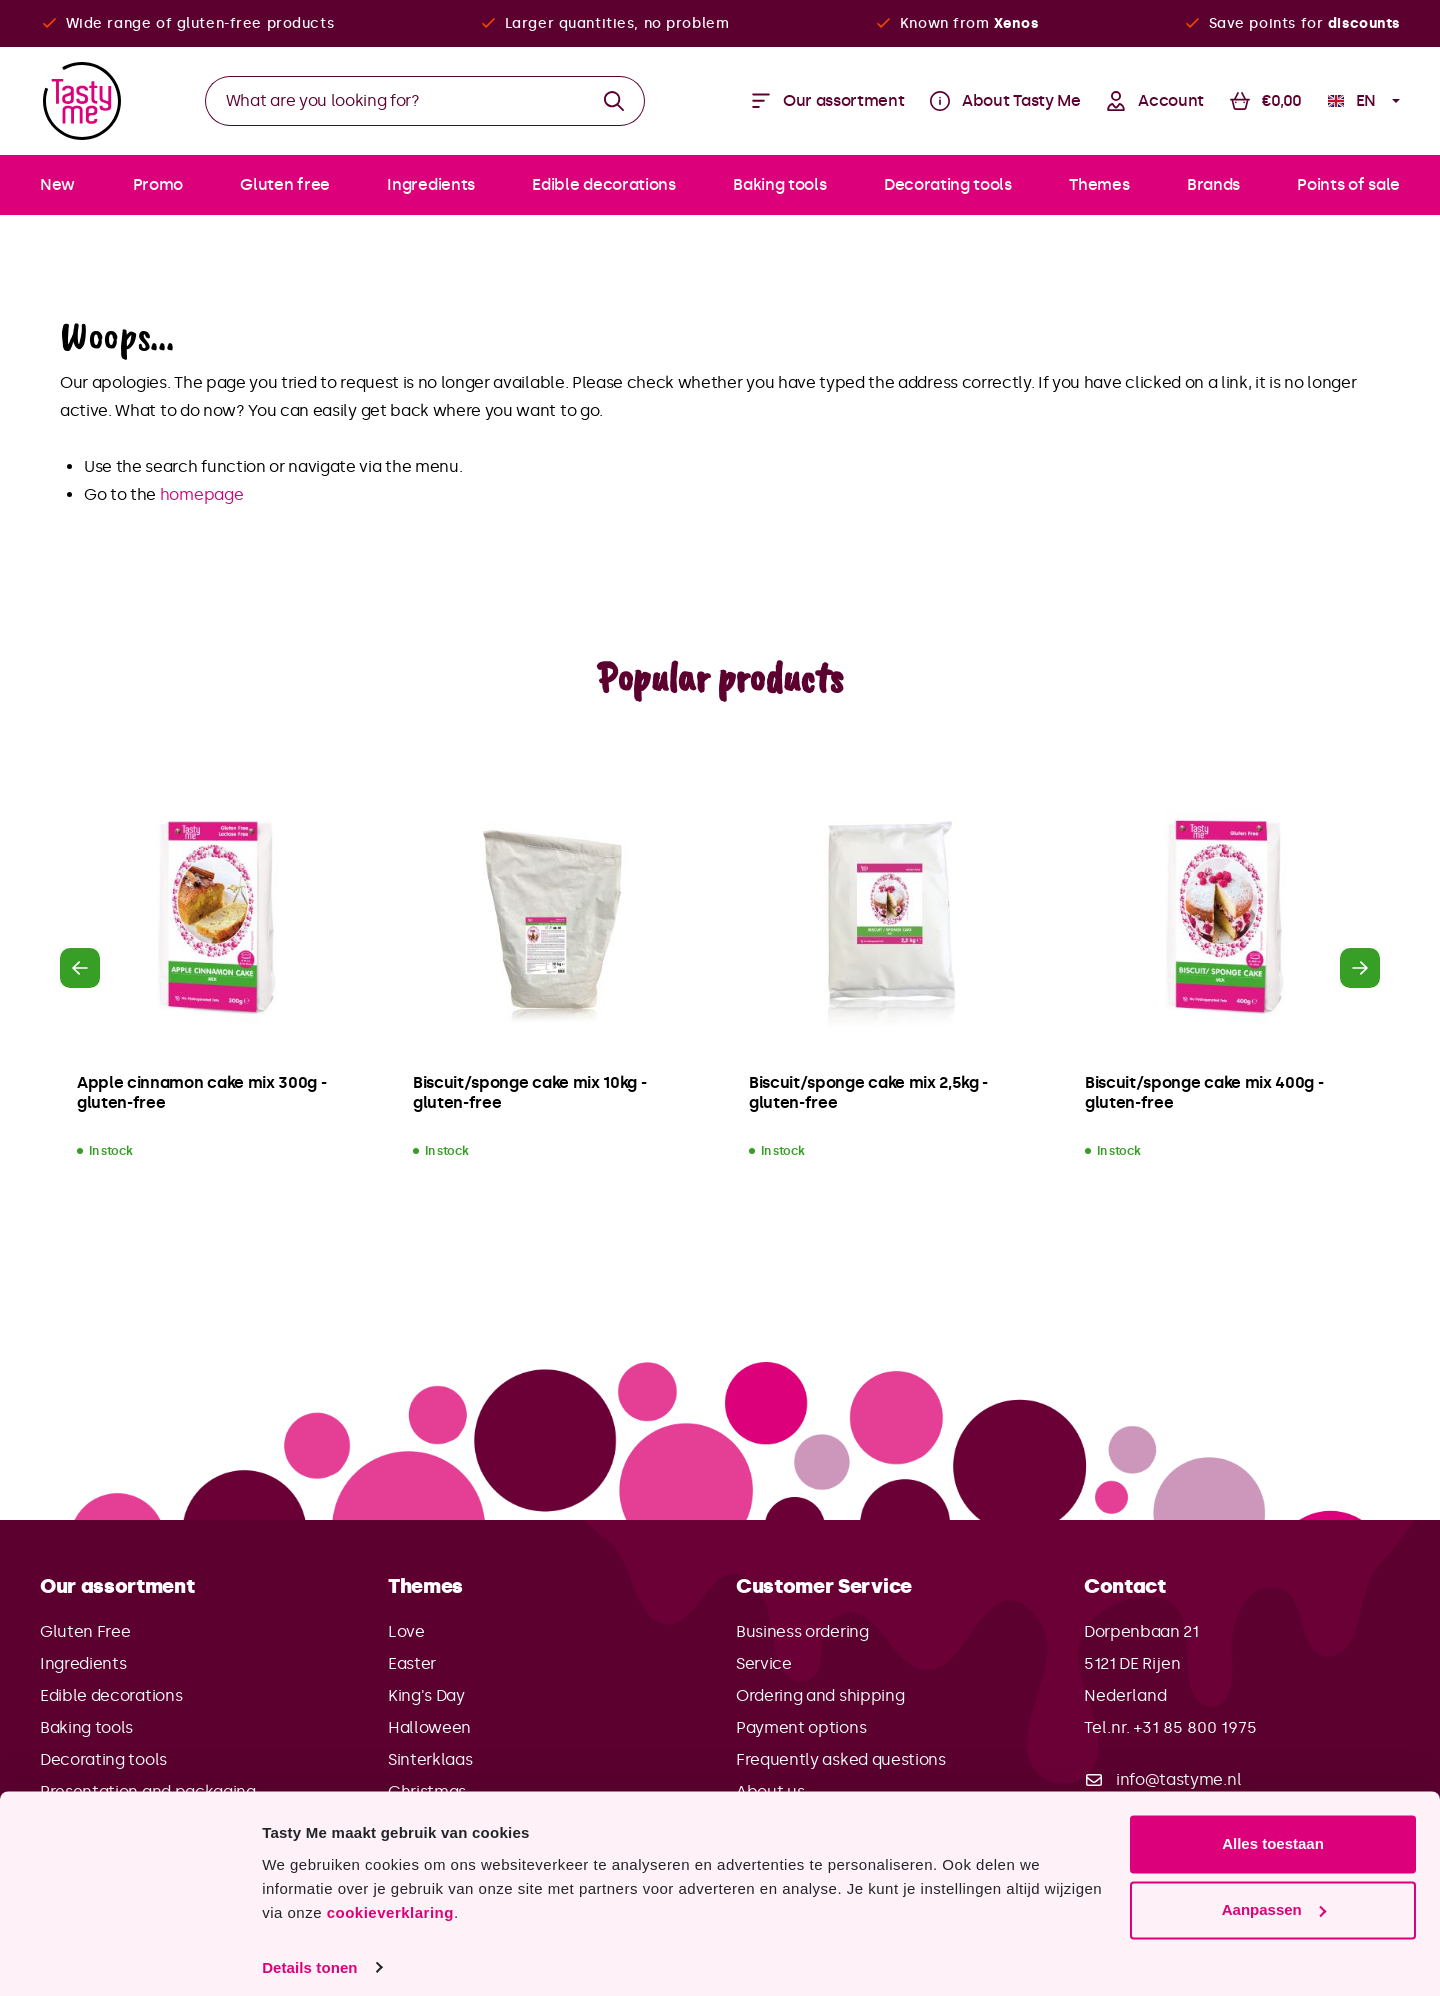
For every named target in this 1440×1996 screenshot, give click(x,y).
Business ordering (802, 1631)
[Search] (614, 101)
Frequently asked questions (841, 1759)
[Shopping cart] (1266, 101)
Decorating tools (103, 1759)
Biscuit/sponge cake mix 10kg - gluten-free (529, 1092)
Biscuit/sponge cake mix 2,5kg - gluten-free (868, 1092)
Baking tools (86, 1727)
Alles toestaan (1273, 1833)
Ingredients (83, 1663)
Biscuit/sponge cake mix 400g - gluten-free (1204, 1092)
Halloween (429, 1727)
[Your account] (1155, 101)
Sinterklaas (430, 1759)
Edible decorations (111, 1695)
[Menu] (828, 101)
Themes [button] (425, 1586)
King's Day (426, 1695)
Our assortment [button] (117, 1586)
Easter (412, 1663)
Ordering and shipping (820, 1695)
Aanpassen (1274, 1898)
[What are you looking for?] (395, 101)
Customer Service (824, 1586)
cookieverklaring (390, 1901)
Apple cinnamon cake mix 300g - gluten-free (201, 1092)
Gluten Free (85, 1631)
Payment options (801, 1727)
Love (406, 1631)
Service (764, 1663)
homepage (201, 494)
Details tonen (309, 1956)
